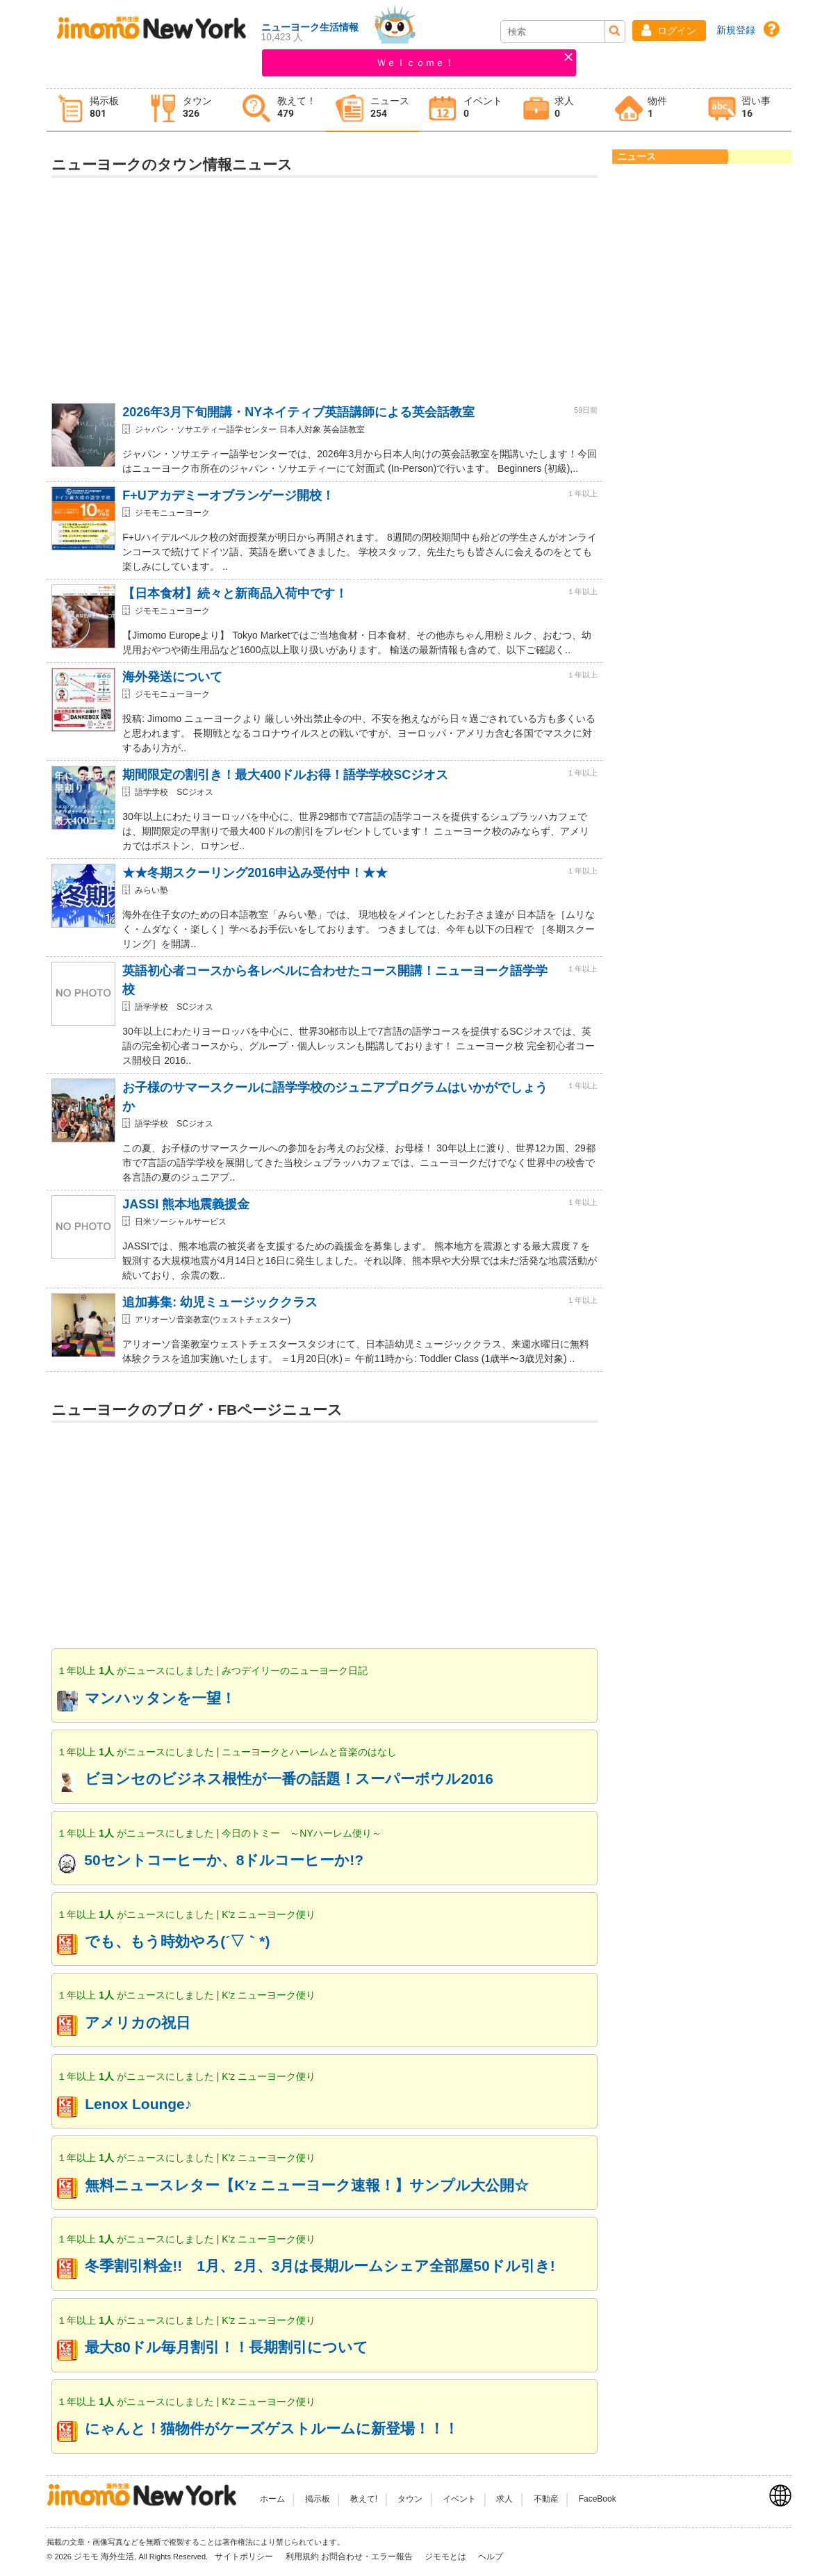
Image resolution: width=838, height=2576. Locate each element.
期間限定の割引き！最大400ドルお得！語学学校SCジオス (285, 775)
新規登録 (735, 29)
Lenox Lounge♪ (138, 2104)
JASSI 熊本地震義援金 (185, 1204)
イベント (459, 2499)
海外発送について (172, 677)
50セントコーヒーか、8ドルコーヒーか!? (223, 1860)
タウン (409, 2499)
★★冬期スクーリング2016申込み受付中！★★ (255, 873)
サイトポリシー (245, 2556)
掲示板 (317, 2499)
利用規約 (302, 2556)
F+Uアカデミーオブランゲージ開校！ (228, 495)
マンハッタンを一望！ (160, 1698)
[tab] (93, 110)
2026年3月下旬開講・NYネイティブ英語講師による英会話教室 (298, 412)
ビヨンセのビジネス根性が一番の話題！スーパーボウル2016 (289, 1779)
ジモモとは (446, 2556)
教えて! (363, 2499)
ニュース (636, 156)
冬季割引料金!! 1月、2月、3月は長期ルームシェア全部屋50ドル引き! (319, 2266)
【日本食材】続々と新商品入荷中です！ (234, 593)
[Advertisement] (324, 285)
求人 (504, 2499)
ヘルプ (490, 2556)
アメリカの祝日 (137, 2023)
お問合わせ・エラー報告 (368, 2556)
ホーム (272, 2499)
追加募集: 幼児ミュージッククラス (220, 1302)
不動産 (546, 2499)
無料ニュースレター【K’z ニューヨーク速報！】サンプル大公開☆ (306, 2185)
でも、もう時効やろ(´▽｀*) (177, 1941)
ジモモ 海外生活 (104, 2556)
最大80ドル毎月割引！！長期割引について (226, 2347)
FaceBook (597, 2499)
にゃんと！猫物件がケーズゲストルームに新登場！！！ (272, 2428)
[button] (669, 30)
